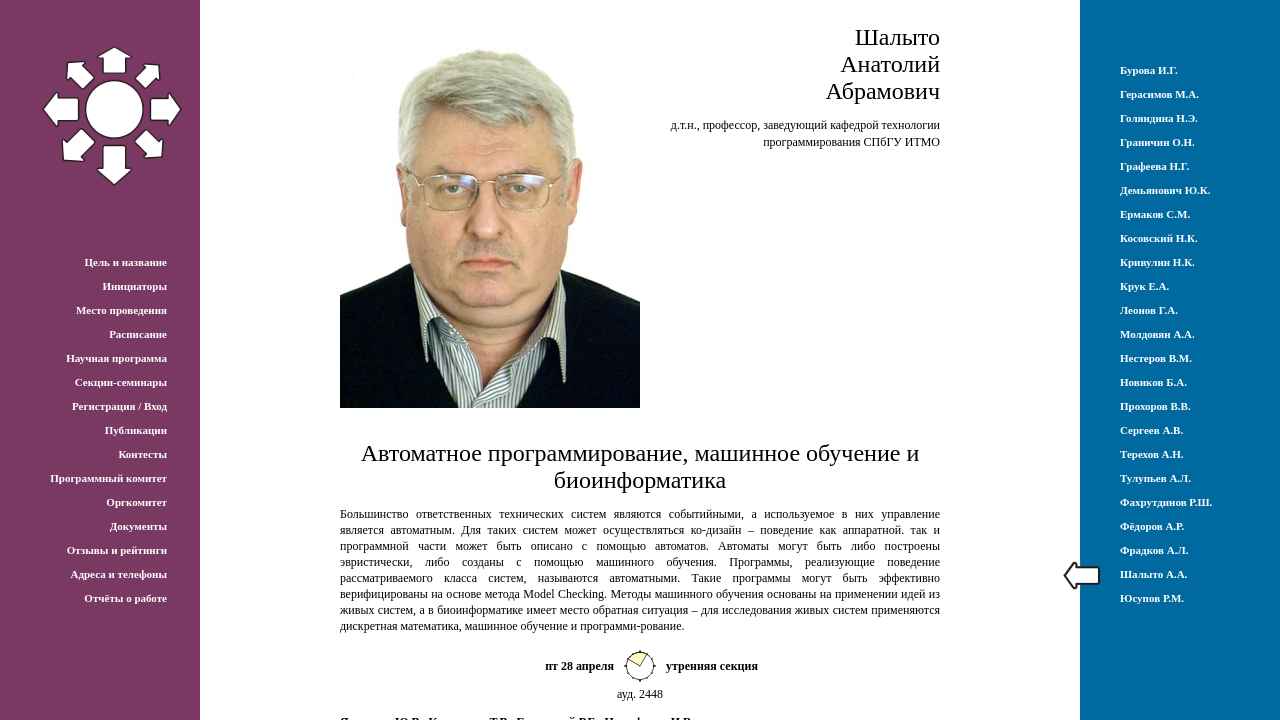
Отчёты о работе (125, 598)
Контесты (142, 454)
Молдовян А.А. (1157, 334)
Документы (138, 526)
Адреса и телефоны (118, 574)
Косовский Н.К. (1159, 238)
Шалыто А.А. (1153, 574)
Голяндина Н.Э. (1159, 118)
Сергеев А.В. (1151, 430)
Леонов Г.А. (1149, 310)
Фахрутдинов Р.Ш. (1166, 502)
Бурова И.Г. (1149, 70)
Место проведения (121, 310)
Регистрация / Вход (119, 406)
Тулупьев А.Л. (1155, 478)
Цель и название (125, 262)
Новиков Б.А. (1153, 382)
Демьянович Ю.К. (1165, 190)
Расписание (138, 334)
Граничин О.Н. (1157, 142)
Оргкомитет (136, 502)
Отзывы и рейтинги (117, 550)
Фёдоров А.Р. (1152, 526)
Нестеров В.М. (1156, 358)
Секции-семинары (121, 382)
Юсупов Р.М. (1152, 598)
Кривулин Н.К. (1157, 262)
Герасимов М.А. (1159, 94)
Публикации (136, 430)
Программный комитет (108, 478)
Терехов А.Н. (1152, 454)
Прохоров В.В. (1155, 406)
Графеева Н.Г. (1154, 166)
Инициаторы (134, 286)
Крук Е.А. (1144, 286)
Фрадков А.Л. (1154, 550)
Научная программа (116, 358)
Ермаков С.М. (1155, 214)
